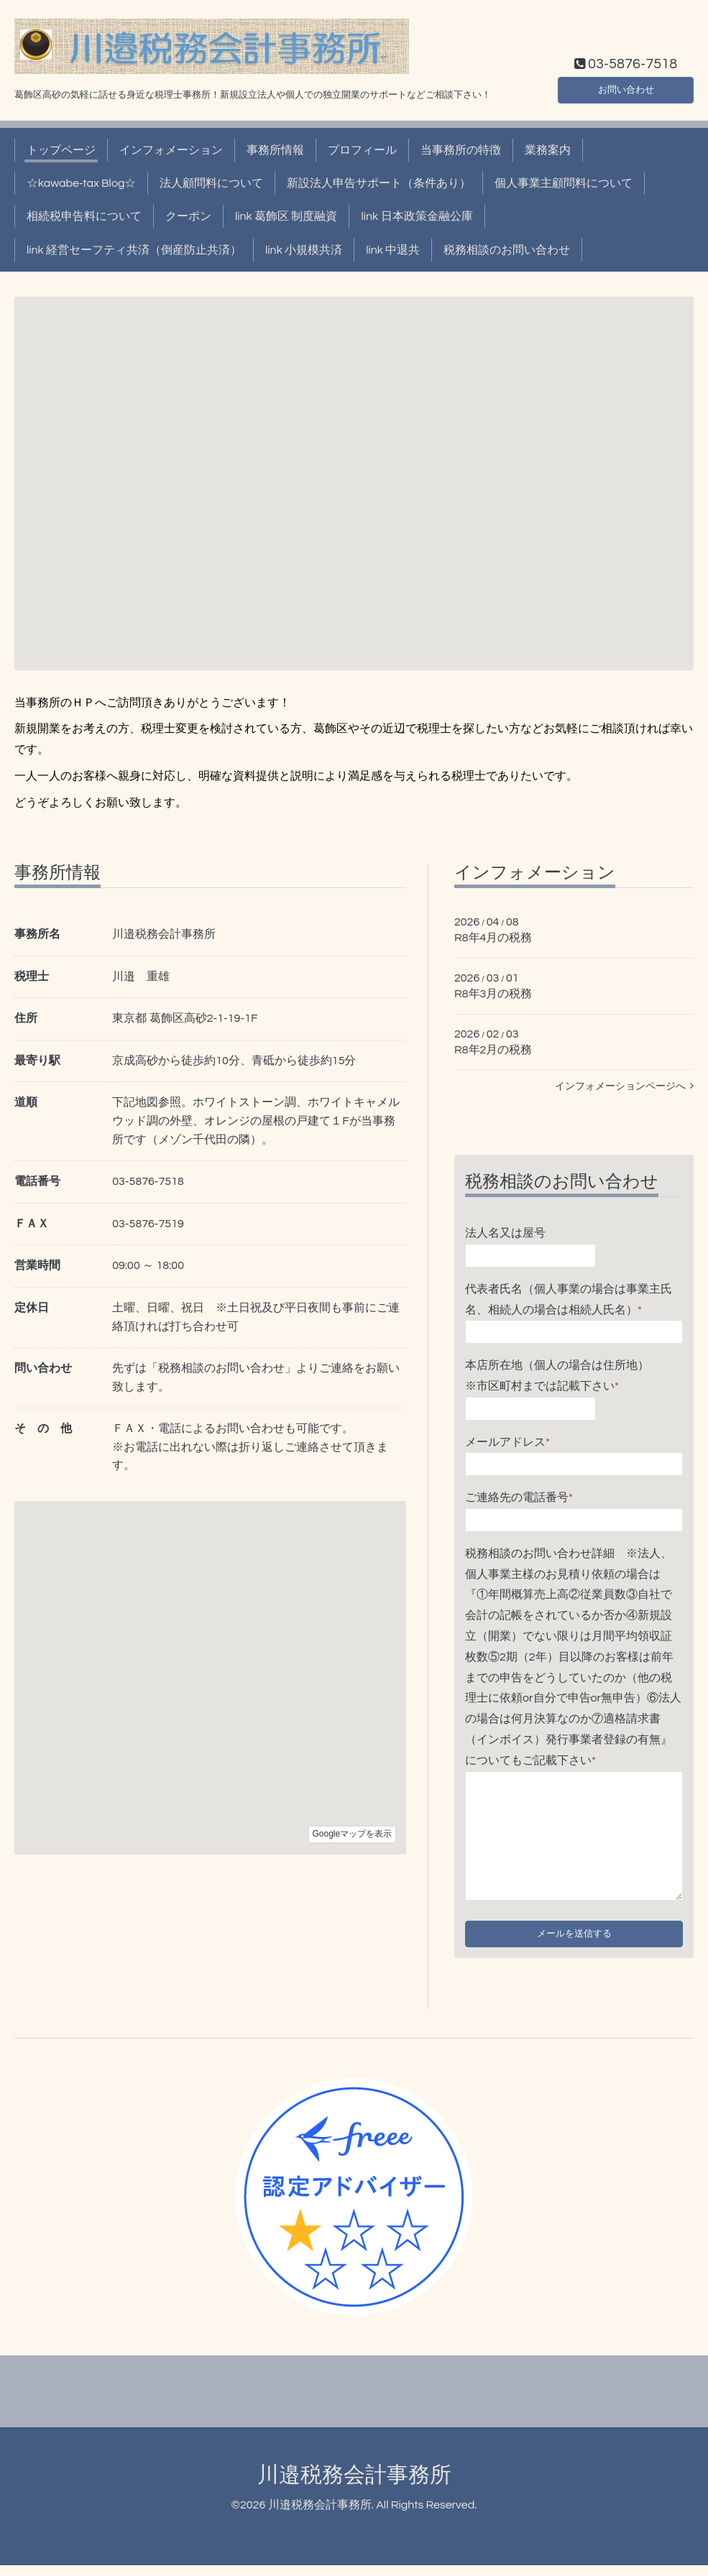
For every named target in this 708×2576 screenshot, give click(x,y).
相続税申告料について (84, 216)
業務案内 (548, 150)
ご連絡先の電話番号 (519, 1497)
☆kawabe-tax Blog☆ (81, 183)
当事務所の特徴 (460, 150)
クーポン (188, 216)
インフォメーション (171, 150)
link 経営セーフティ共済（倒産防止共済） (134, 250)
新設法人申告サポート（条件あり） (379, 183)
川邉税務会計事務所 (354, 2486)
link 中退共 (393, 250)
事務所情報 (275, 150)
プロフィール (362, 150)
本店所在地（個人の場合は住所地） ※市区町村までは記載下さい (568, 1375)
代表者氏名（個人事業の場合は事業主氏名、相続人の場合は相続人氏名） (568, 1299)
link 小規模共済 (303, 250)
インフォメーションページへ (624, 1086)
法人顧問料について (211, 183)
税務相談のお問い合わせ (506, 250)
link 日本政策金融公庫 (416, 216)
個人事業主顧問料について (564, 183)
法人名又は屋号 (505, 1233)
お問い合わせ (626, 87)
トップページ (61, 150)
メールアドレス (507, 1442)
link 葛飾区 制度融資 (286, 216)
